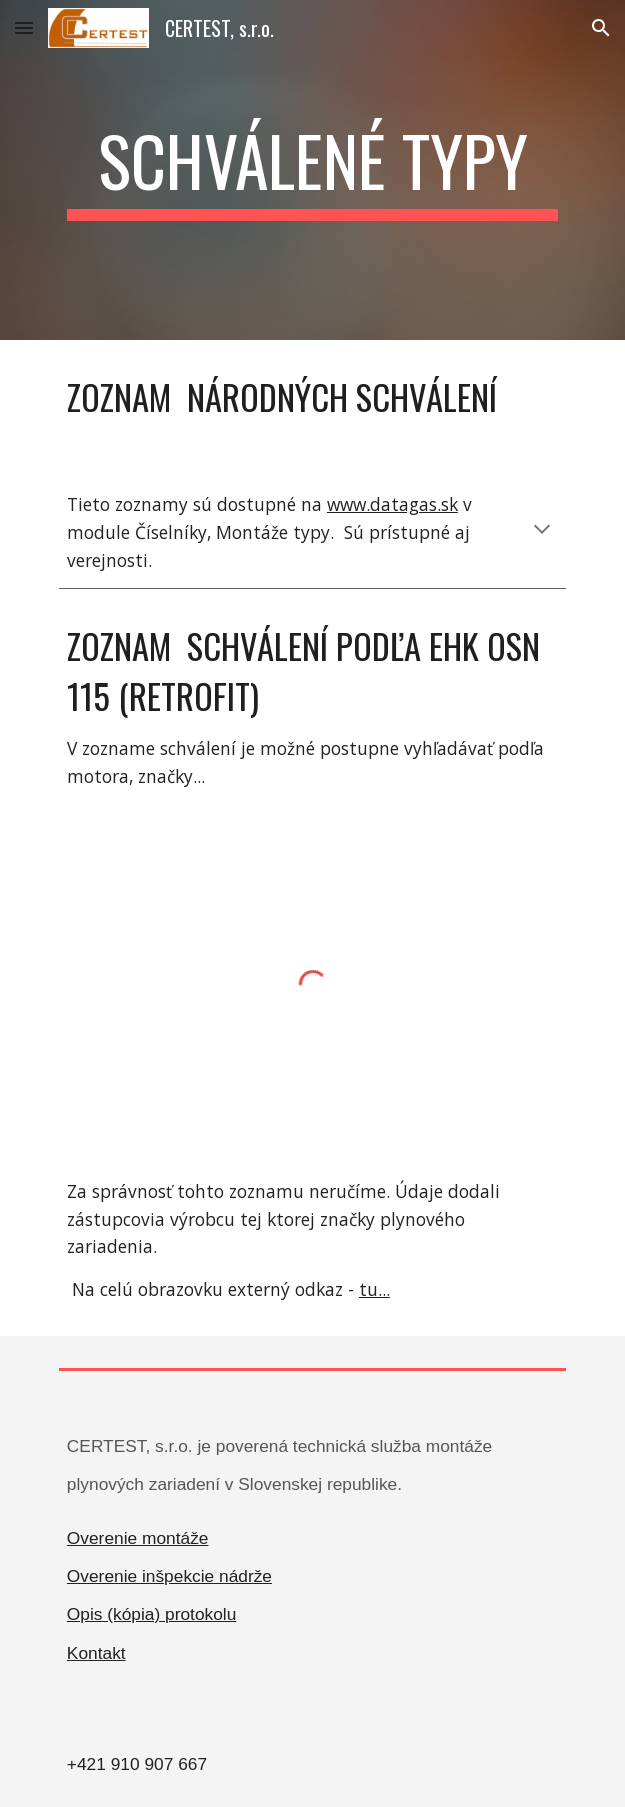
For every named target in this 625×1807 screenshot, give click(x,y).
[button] (24, 27)
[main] (312, 170)
